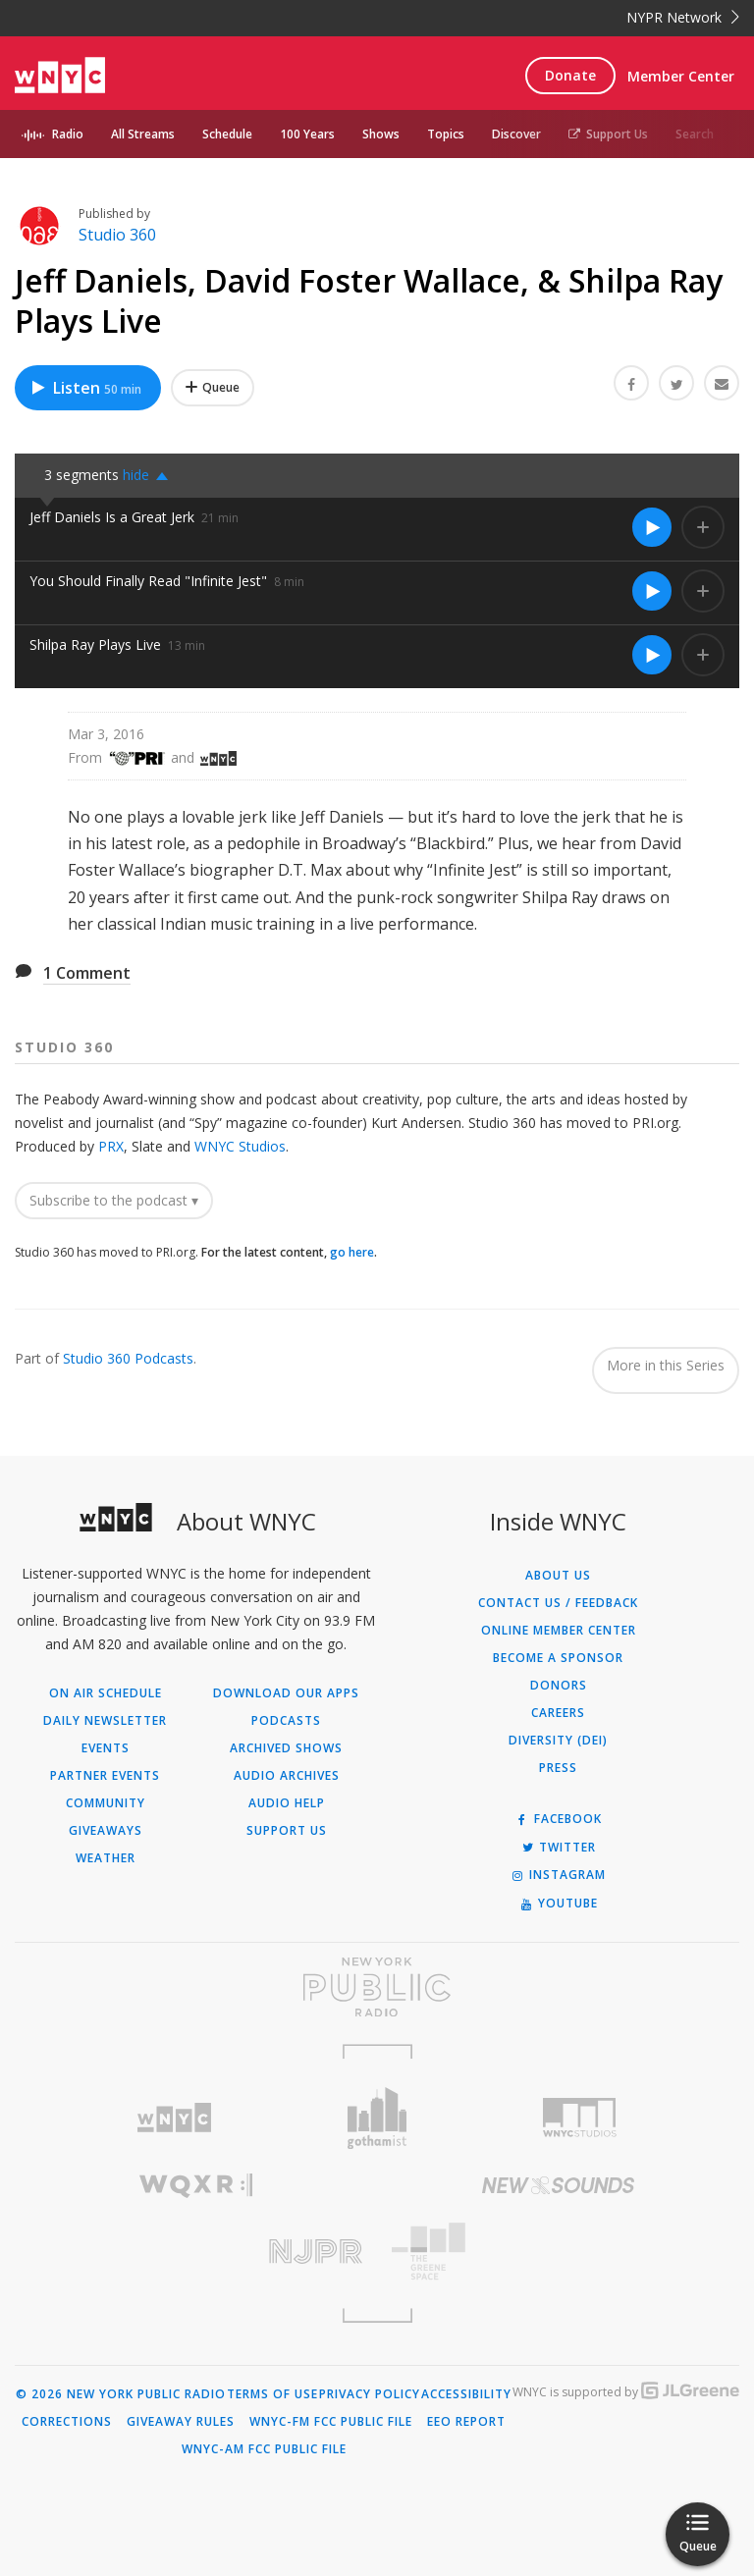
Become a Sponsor (558, 1658)
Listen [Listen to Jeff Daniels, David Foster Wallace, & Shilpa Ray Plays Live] (85, 387)
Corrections (67, 2422)
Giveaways (105, 1831)
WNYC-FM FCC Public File (330, 2422)
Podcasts (286, 1721)
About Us (558, 1576)
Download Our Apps (286, 1693)
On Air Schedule (105, 1693)
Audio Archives (287, 1776)
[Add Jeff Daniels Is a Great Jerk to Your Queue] (703, 527)
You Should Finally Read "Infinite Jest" (148, 580)
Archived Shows (286, 1748)
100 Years (307, 134)
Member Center (680, 76)
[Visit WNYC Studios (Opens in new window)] (579, 2117)
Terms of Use (272, 2394)
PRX (111, 1146)
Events (105, 1748)
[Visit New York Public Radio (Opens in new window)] (377, 1987)
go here (352, 1252)
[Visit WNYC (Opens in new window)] (174, 2118)
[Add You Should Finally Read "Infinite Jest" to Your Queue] (703, 591)
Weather (105, 1858)
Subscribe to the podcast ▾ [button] (113, 1200)
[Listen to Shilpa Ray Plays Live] (652, 654)
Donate (570, 75)
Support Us (608, 134)
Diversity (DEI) (558, 1740)
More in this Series (666, 1365)
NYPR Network (682, 17)
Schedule (227, 134)
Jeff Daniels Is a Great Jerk (111, 517)
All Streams (143, 134)
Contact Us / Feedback (558, 1603)
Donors (558, 1685)
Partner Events (105, 1776)
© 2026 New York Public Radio (121, 2394)
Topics (445, 134)
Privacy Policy (369, 2394)
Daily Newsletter (105, 1721)
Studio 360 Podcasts (128, 1358)
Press (558, 1768)
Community (105, 1803)
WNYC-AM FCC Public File (264, 2449)
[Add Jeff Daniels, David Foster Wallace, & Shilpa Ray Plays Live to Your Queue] (212, 387)
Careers (558, 1713)
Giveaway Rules (181, 2422)
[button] (151, 475)
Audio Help (286, 1803)
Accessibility (466, 2394)
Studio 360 (117, 234)
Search (694, 134)
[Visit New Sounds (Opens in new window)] (558, 2185)
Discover (516, 134)
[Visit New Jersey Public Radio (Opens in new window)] (196, 2251)
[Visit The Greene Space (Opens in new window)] (558, 2252)
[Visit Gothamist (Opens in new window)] (377, 2118)
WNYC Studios (240, 1146)
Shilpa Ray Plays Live (95, 644)
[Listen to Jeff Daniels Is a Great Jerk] (652, 527)
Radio (67, 134)
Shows (381, 134)
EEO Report (466, 2422)
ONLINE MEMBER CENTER (558, 1631)
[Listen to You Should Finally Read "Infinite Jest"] (652, 591)
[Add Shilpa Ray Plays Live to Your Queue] (703, 654)
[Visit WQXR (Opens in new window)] (196, 2186)
